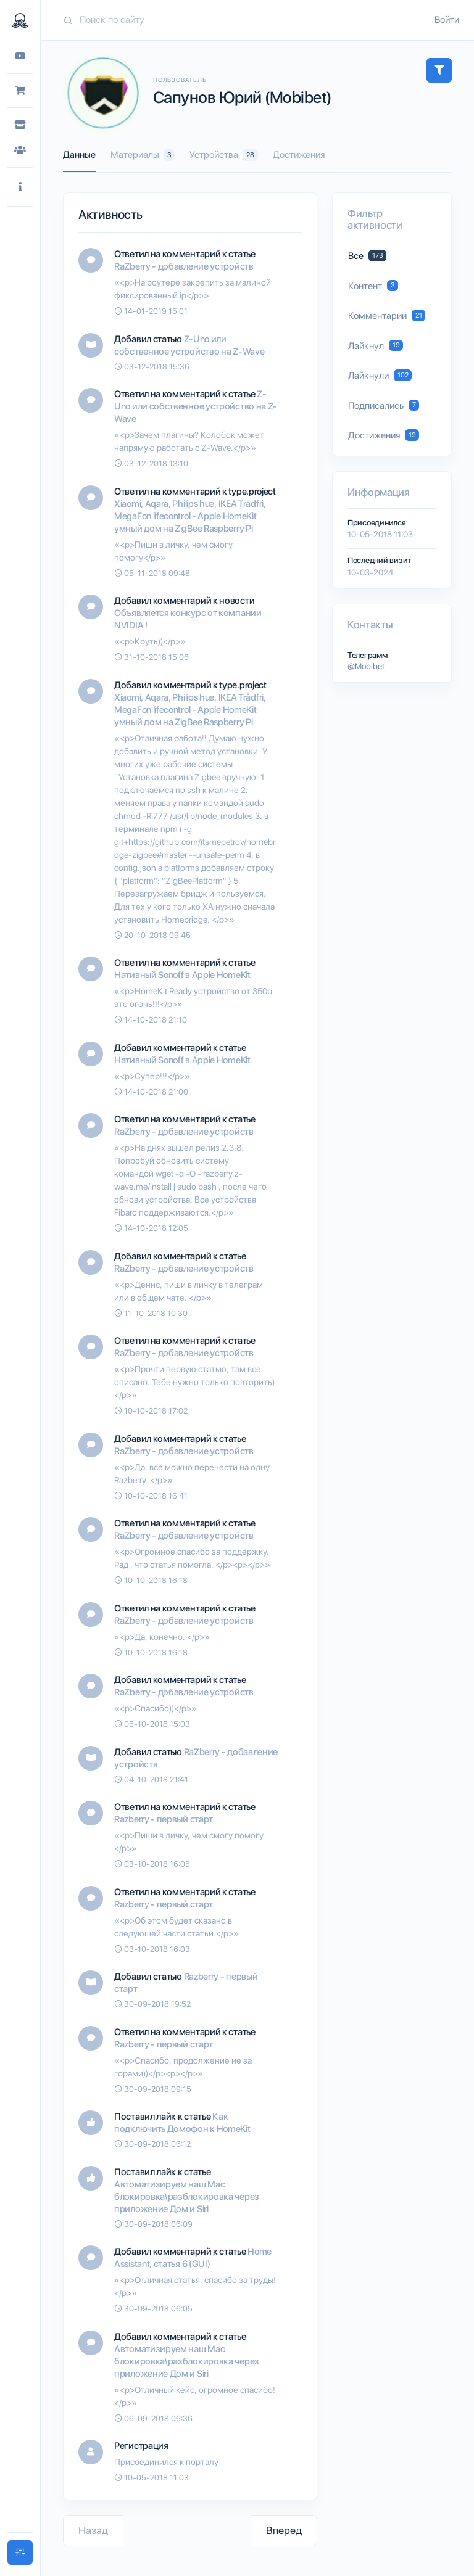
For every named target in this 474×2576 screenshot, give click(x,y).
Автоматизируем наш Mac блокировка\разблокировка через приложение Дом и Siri (186, 2197)
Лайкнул (375, 346)
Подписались (383, 405)
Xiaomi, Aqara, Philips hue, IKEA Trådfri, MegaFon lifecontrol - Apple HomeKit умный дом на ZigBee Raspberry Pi (190, 516)
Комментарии (386, 315)
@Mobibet (366, 666)
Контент (373, 286)
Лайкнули (380, 375)
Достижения (299, 154)
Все (367, 255)
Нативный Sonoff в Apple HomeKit (182, 975)
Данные (79, 154)
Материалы (142, 155)
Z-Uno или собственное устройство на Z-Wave (195, 406)
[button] (20, 187)
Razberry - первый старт (163, 1819)
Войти (446, 19)
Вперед (284, 2530)
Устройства (223, 155)
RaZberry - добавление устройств (184, 266)
